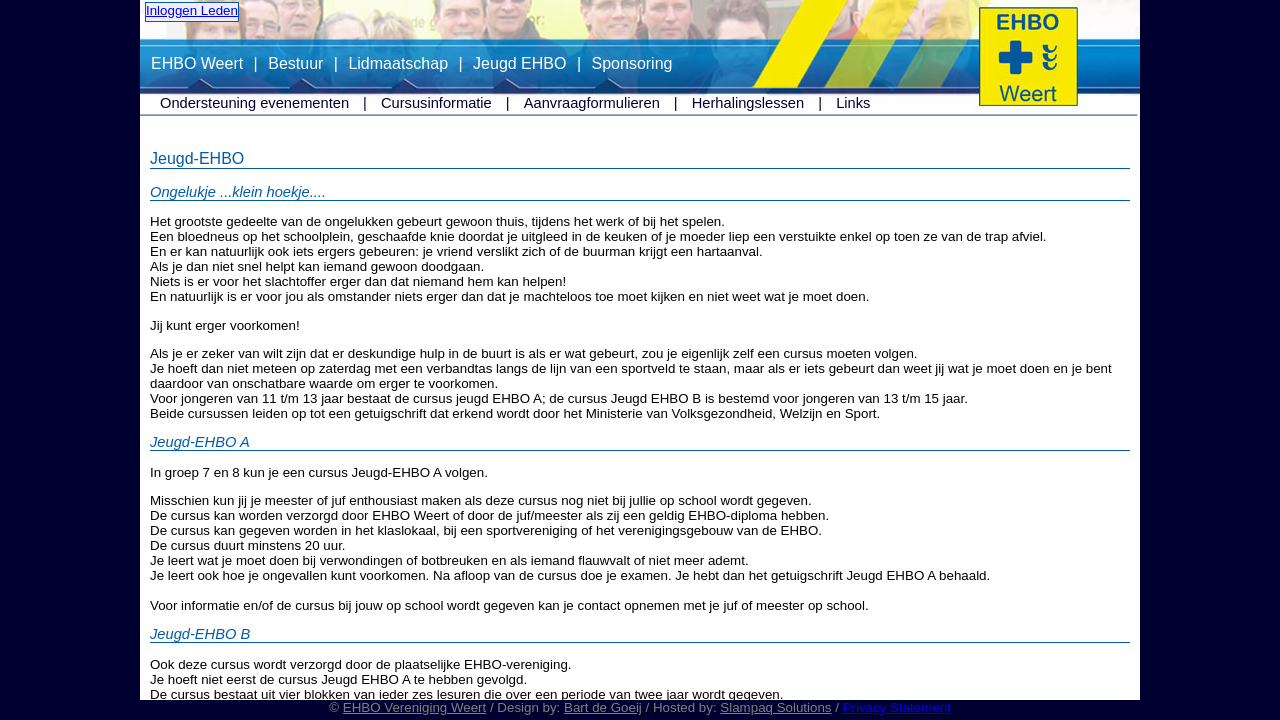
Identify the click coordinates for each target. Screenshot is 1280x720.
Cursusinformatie (436, 103)
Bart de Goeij (603, 707)
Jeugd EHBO (519, 63)
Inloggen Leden (192, 10)
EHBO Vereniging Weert (414, 707)
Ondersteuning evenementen (254, 103)
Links (853, 103)
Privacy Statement (897, 707)
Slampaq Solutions (775, 707)
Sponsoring (632, 63)
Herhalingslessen (748, 103)
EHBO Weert (197, 63)
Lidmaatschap (398, 63)
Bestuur (295, 63)
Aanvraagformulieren (592, 103)
